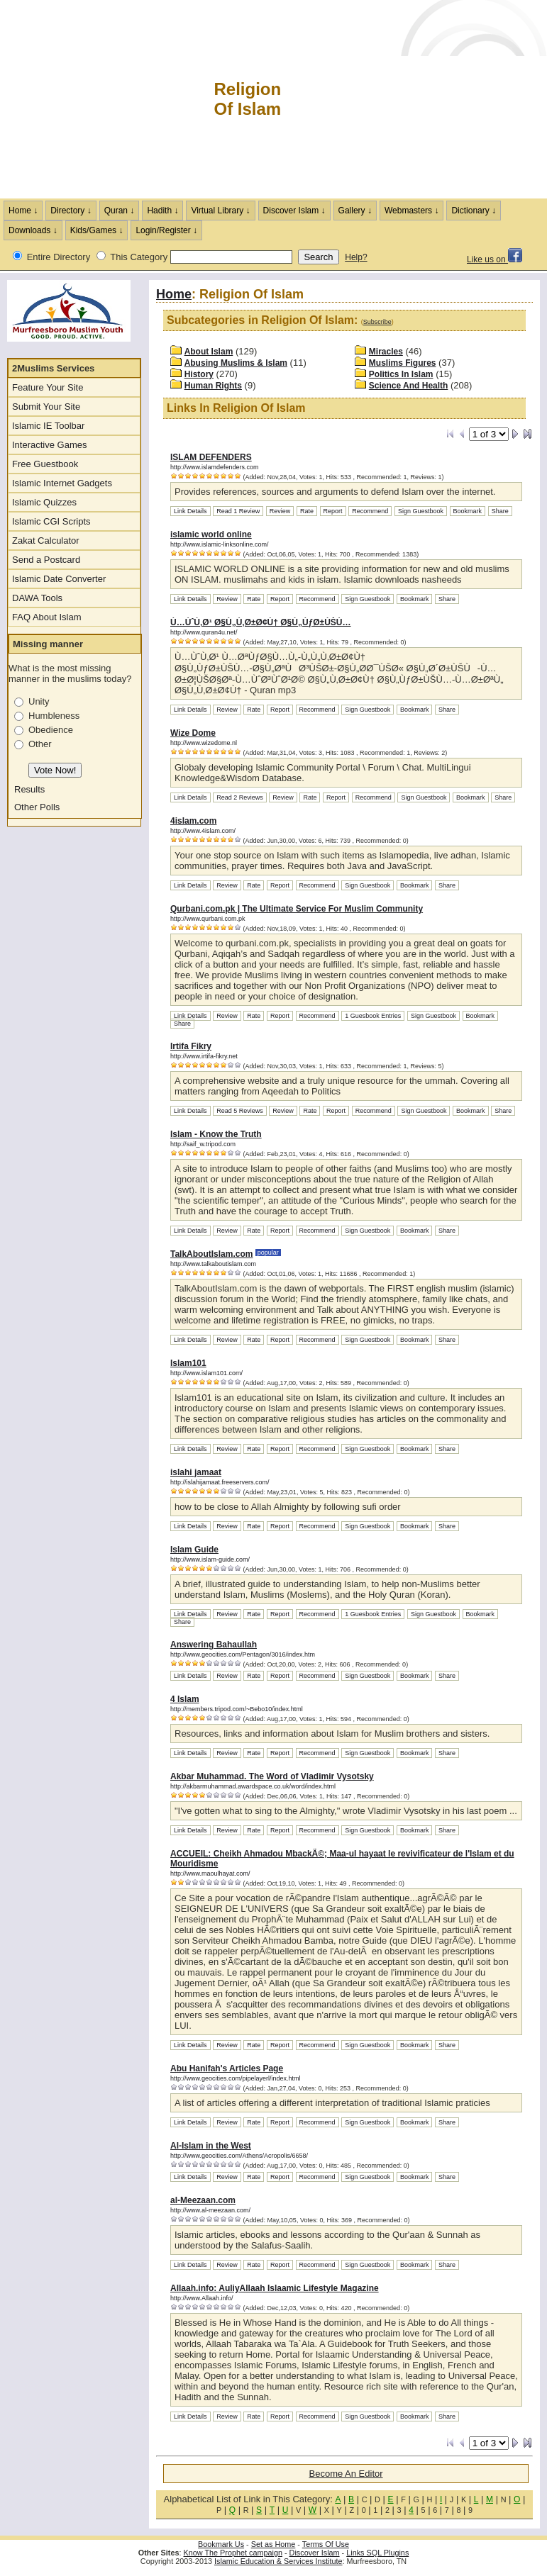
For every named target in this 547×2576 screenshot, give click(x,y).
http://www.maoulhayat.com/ (210, 1873)
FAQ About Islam (47, 617)
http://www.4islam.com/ (203, 830)
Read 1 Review (238, 511)
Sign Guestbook (420, 511)
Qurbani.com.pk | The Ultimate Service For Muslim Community (296, 909)
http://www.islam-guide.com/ (210, 1559)
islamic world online (211, 534)
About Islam (208, 352)
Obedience (50, 729)
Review (280, 511)
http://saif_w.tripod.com (203, 1144)
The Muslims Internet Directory (106, 99)
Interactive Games (49, 444)
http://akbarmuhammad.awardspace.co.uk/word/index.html (253, 1786)
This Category (138, 257)
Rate (307, 511)
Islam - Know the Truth (216, 1134)
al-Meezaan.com (203, 2200)
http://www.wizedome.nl (203, 742)
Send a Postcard (46, 559)
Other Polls (37, 807)
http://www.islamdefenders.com (214, 467)
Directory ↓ (70, 210)
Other (40, 744)
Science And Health (408, 386)
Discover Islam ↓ (294, 210)
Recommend (370, 511)
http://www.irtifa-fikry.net (204, 1056)
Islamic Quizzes (44, 502)
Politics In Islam (401, 374)
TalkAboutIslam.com (211, 1254)
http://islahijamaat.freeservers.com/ (220, 1482)
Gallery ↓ (355, 210)
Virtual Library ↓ (220, 210)
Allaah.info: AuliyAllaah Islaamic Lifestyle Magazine (274, 2288)
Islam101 (188, 1363)
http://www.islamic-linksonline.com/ (219, 544)
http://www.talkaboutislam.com (213, 1263)
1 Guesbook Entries (373, 1015)
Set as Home (273, 2544)
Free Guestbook (45, 464)
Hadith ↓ (162, 210)
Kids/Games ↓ (96, 230)
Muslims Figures (402, 363)
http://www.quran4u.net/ (204, 632)
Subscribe (377, 321)
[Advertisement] (414, 99)
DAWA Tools (37, 598)
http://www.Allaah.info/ (201, 2298)
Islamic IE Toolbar (48, 425)
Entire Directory (59, 257)
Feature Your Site (47, 387)
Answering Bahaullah (213, 1645)
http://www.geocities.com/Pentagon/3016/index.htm (242, 1654)
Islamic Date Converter (59, 578)
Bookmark (467, 511)
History (199, 374)
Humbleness (53, 715)
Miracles (386, 352)
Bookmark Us (221, 2544)
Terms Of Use (325, 2544)
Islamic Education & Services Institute (278, 2561)
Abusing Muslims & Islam (235, 363)
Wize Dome (193, 733)
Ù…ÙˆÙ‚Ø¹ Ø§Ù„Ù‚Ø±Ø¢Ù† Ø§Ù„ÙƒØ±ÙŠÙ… (260, 622)
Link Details (190, 511)
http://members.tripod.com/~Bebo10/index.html (236, 1709)
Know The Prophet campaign (233, 2552)
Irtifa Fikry (190, 1046)
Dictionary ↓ (473, 210)
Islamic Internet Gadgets (62, 483)
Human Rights (213, 386)
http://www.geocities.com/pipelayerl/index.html (235, 2078)
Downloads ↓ (33, 230)
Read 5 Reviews (239, 1110)
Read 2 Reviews (239, 797)
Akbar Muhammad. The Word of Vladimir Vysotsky (272, 1776)
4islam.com (193, 821)
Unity (39, 701)
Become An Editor (346, 2473)
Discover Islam (314, 2552)
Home (174, 294)
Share (500, 511)
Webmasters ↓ (411, 210)
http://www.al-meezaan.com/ (210, 2210)
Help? (356, 257)
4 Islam (184, 1699)
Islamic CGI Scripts (51, 521)
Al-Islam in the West (210, 2146)
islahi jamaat (195, 1472)
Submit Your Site (46, 406)
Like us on (494, 259)
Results (29, 789)
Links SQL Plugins (377, 2552)
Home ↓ (23, 210)
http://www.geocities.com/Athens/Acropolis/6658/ (239, 2155)
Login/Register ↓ (166, 230)
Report (333, 511)
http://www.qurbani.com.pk (207, 918)
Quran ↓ (119, 210)
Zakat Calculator (45, 540)
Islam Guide (194, 1550)
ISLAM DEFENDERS (211, 457)
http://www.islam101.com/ (206, 1373)
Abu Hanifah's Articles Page (226, 2068)
